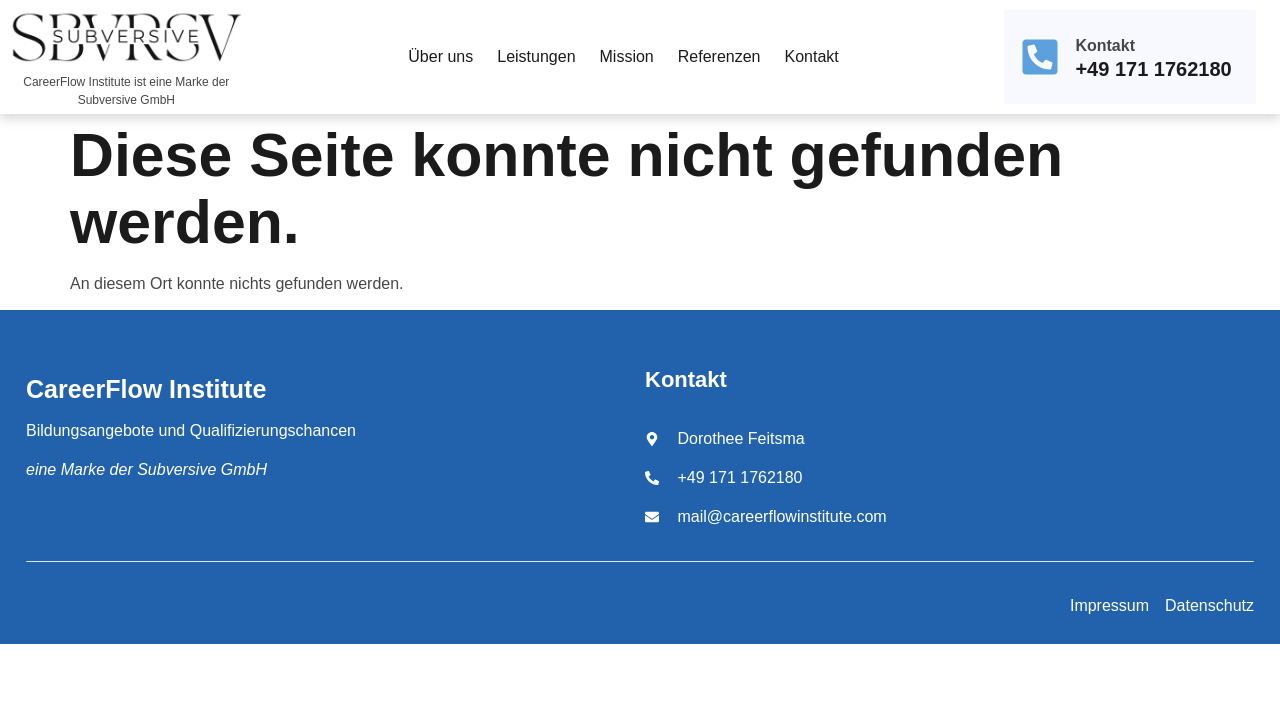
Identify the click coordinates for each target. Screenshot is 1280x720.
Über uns (440, 56)
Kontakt (811, 56)
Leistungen (536, 56)
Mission (627, 56)
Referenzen (719, 56)
